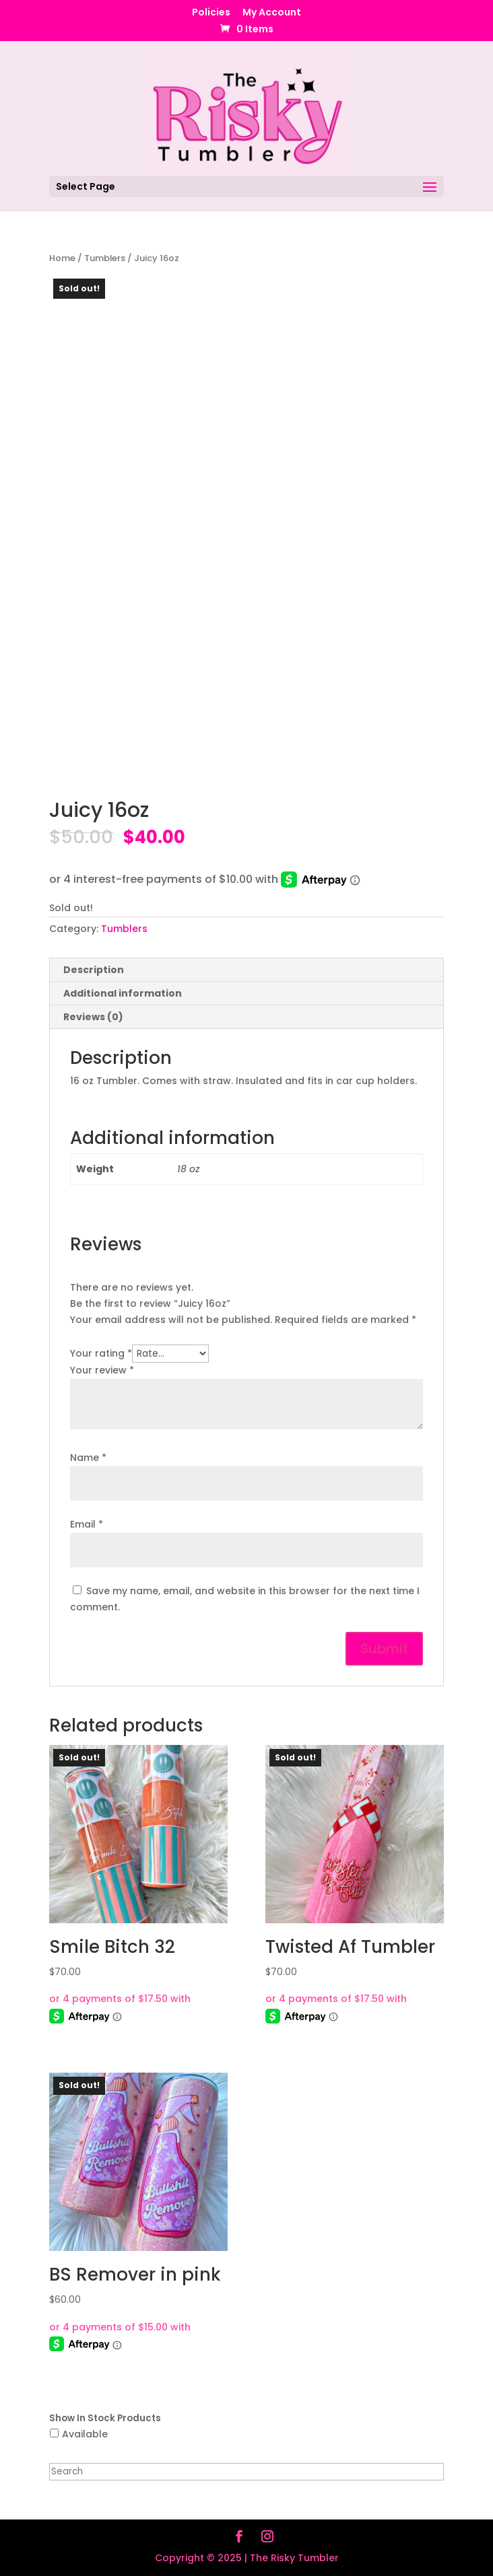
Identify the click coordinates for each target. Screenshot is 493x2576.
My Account (271, 13)
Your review (102, 1370)
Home (62, 258)
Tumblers (104, 258)
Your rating (101, 1353)
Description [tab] (93, 969)
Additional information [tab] (122, 993)
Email (86, 1524)
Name (88, 1457)
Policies (211, 13)
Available (85, 2434)
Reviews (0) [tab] (93, 1017)
